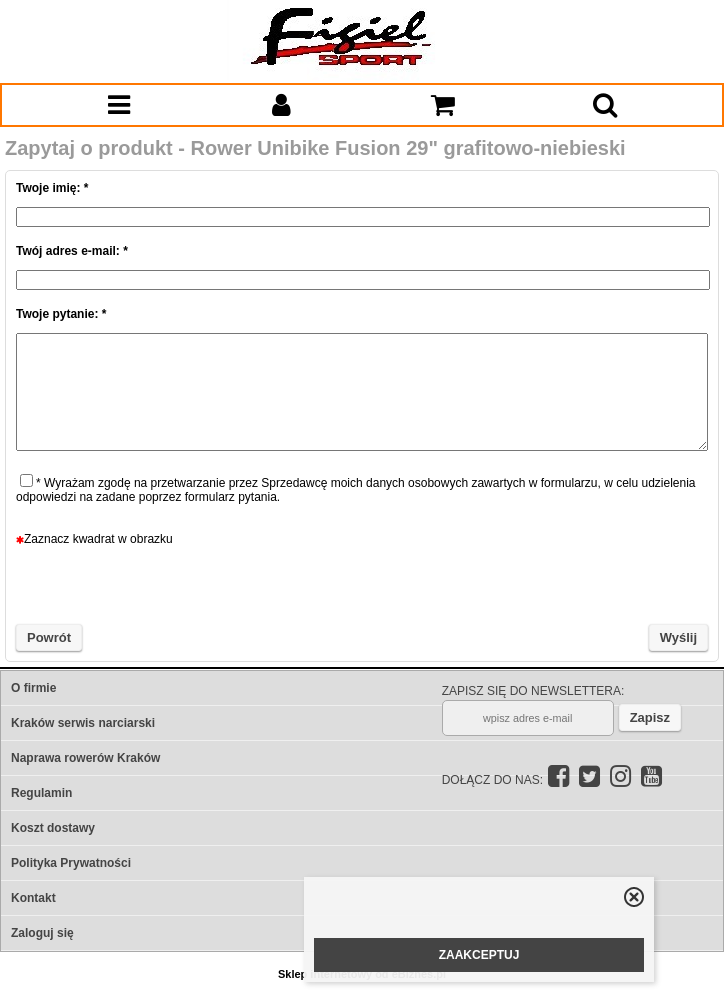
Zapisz (650, 717)
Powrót (49, 637)
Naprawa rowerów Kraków (85, 758)
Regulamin (41, 793)
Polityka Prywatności (71, 863)
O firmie (33, 688)
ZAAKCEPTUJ (479, 955)
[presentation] (362, 585)
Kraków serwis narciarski (83, 723)
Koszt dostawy (53, 828)
